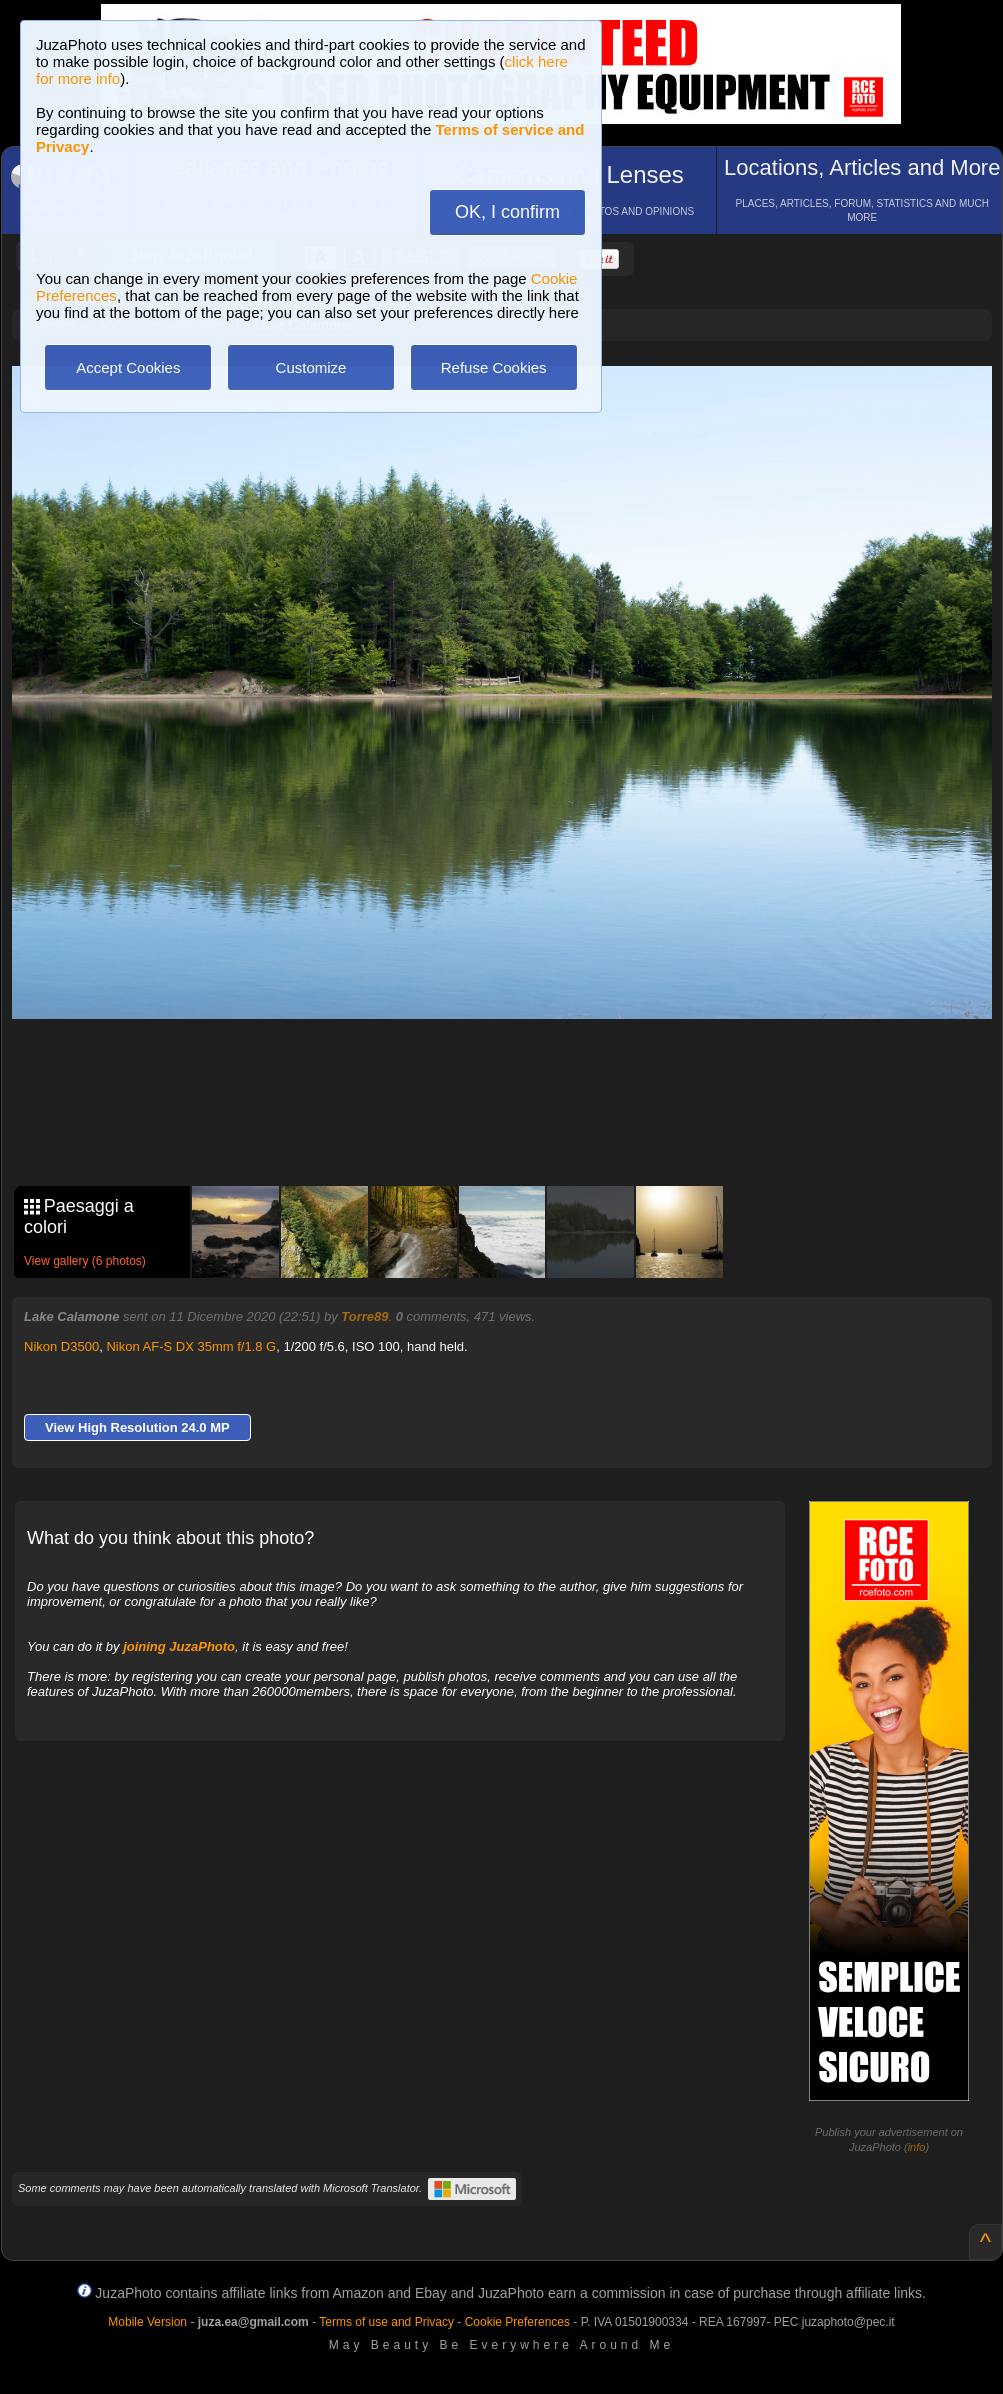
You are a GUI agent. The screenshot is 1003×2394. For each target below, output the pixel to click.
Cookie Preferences (517, 2322)
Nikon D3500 (61, 1346)
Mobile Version (147, 2322)
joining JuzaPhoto (179, 1646)
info (917, 2147)
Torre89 (364, 1316)
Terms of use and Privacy (386, 2322)
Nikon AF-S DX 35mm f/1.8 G (191, 1346)
